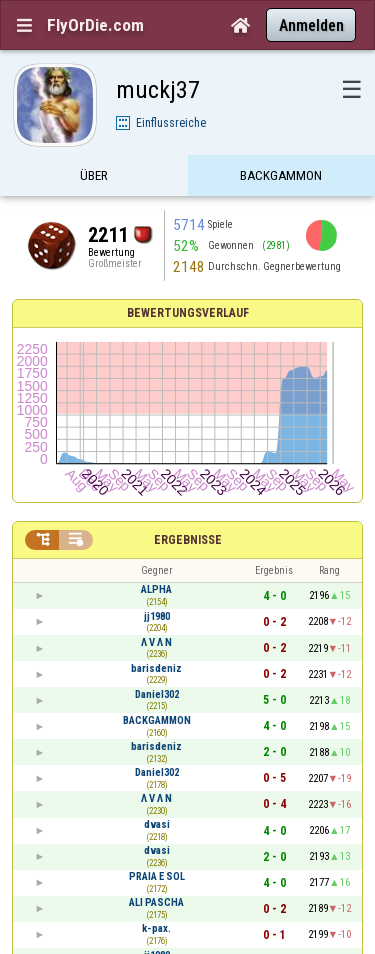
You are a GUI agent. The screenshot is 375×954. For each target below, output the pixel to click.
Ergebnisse (188, 540)
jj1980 (157, 616)
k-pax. (156, 928)
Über (94, 177)
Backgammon (281, 177)
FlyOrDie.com (95, 25)
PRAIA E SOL (157, 876)
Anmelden (311, 25)
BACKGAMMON (157, 720)
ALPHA (156, 589)
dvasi (157, 824)
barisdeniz (156, 668)
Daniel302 (157, 694)
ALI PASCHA (156, 902)
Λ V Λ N (156, 642)
